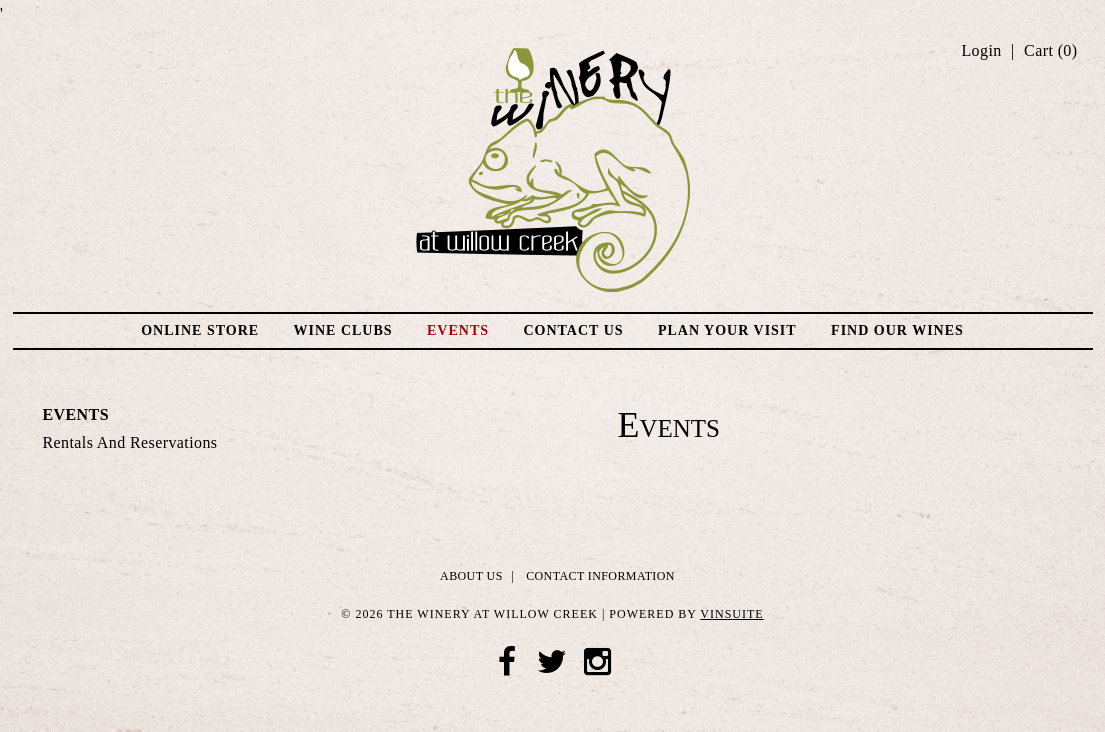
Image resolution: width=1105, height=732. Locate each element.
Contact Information (600, 576)
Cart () (1050, 51)
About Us (471, 576)
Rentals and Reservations (130, 442)
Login (981, 51)
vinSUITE (731, 614)
